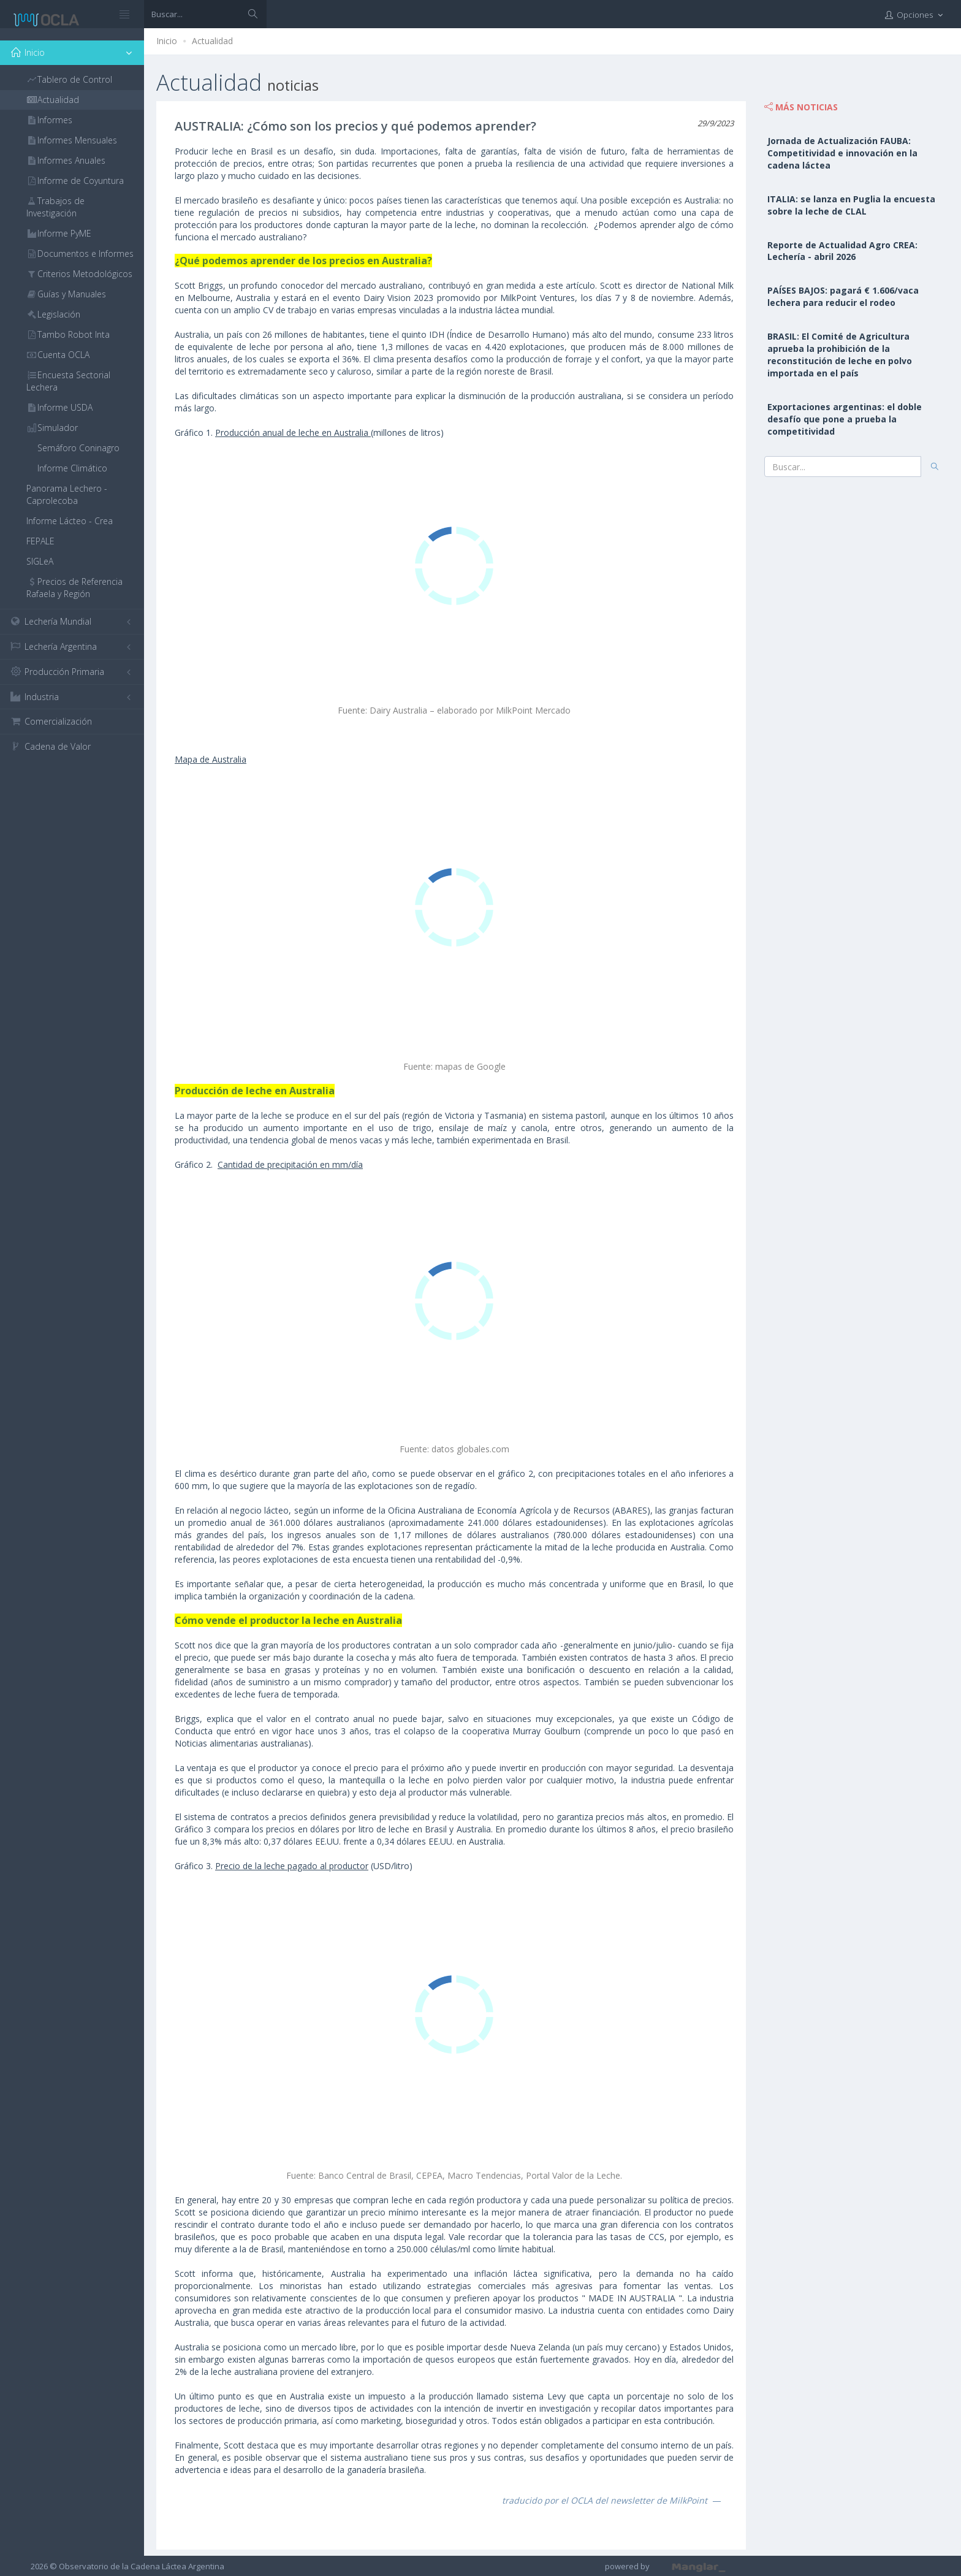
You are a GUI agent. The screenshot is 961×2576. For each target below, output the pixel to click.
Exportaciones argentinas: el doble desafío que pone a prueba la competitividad (844, 419)
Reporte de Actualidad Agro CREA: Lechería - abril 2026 (842, 251)
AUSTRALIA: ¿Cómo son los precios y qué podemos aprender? (355, 126)
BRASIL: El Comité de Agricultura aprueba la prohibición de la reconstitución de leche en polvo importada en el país (839, 354)
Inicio (166, 41)
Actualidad (212, 41)
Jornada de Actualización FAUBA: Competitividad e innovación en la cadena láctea (842, 153)
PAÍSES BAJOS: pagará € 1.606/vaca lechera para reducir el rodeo (843, 296)
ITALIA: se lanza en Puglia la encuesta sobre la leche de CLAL (851, 205)
